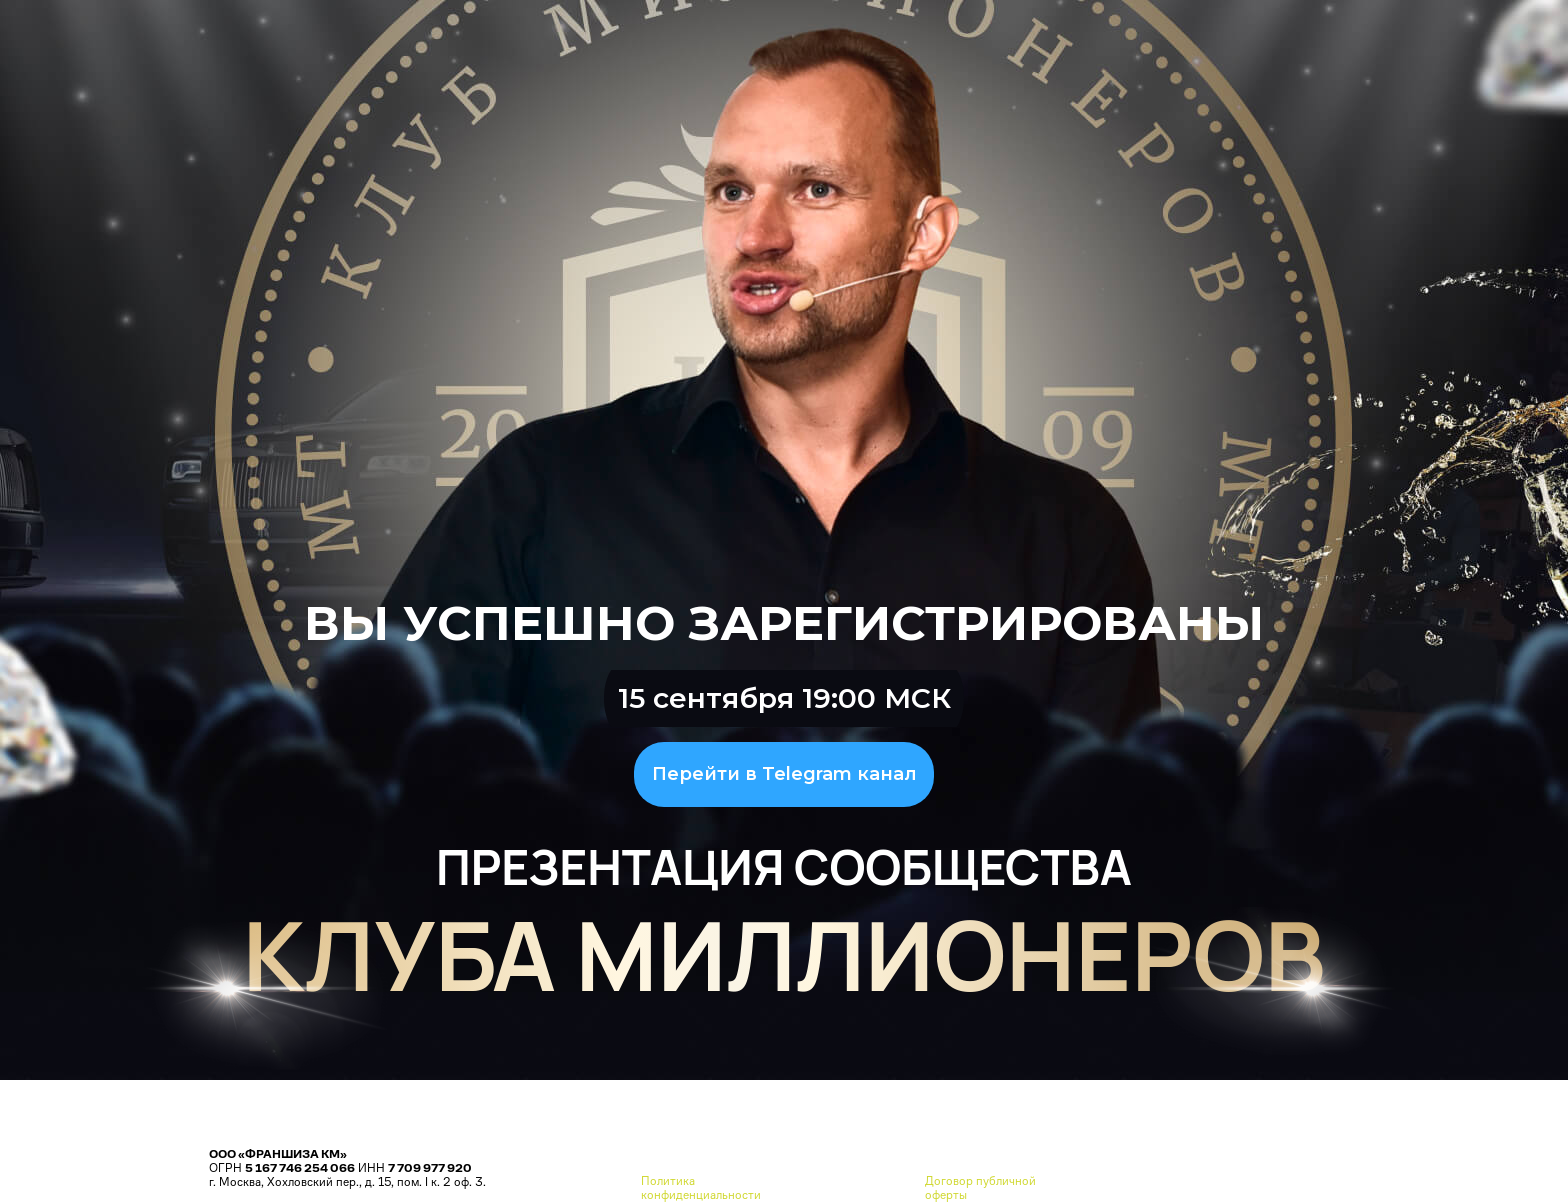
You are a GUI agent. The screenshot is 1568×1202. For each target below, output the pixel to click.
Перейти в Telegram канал (784, 774)
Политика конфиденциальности (701, 1188)
